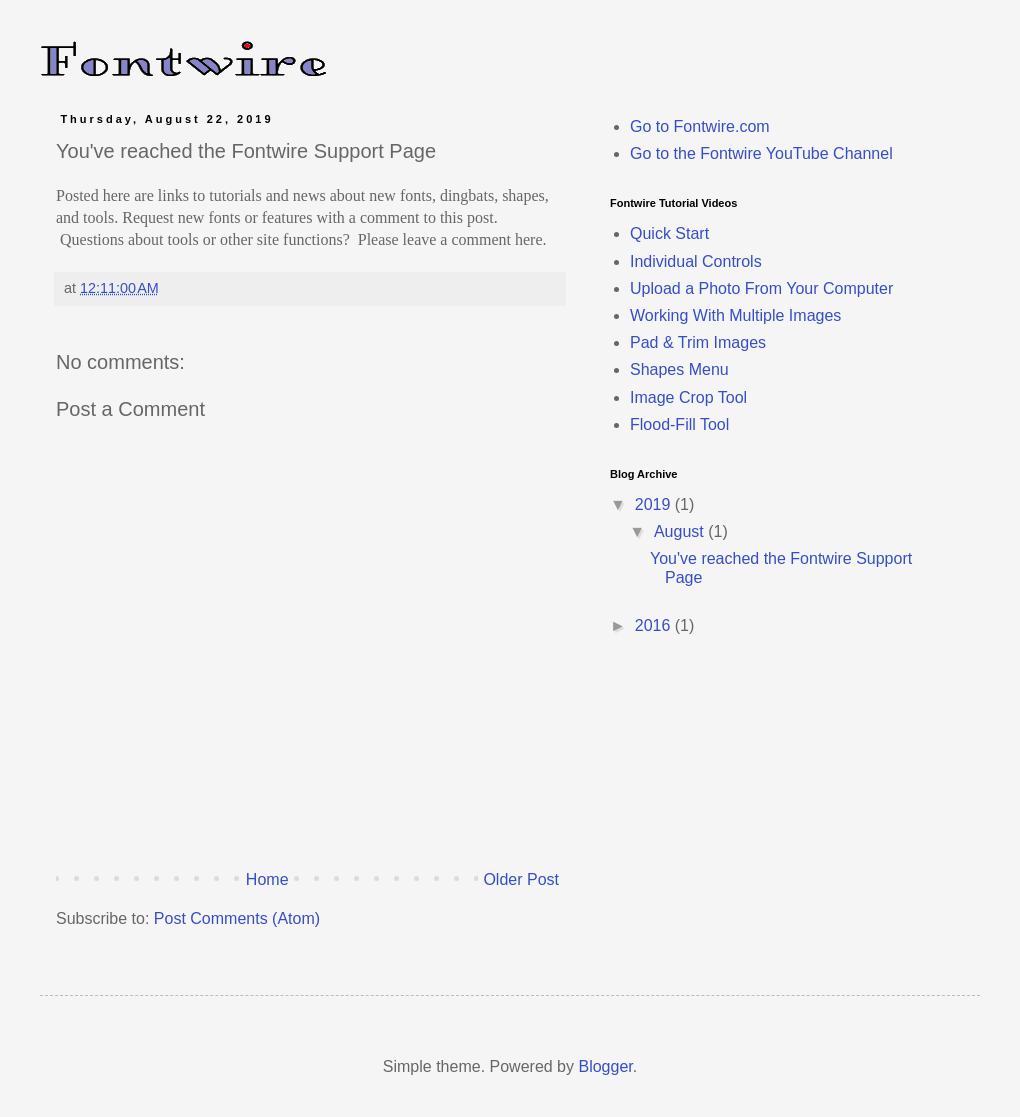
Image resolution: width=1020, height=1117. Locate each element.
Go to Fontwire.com (700, 126)
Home (267, 879)
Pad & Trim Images (698, 342)
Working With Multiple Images (735, 315)
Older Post (521, 879)
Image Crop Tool (688, 397)
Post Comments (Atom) (237, 918)
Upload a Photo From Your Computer (761, 288)
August (681, 531)
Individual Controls (696, 261)
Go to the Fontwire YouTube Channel (761, 153)
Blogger (605, 1066)
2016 (655, 625)
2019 (655, 504)
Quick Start (669, 233)
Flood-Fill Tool (679, 424)
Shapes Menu (679, 369)
